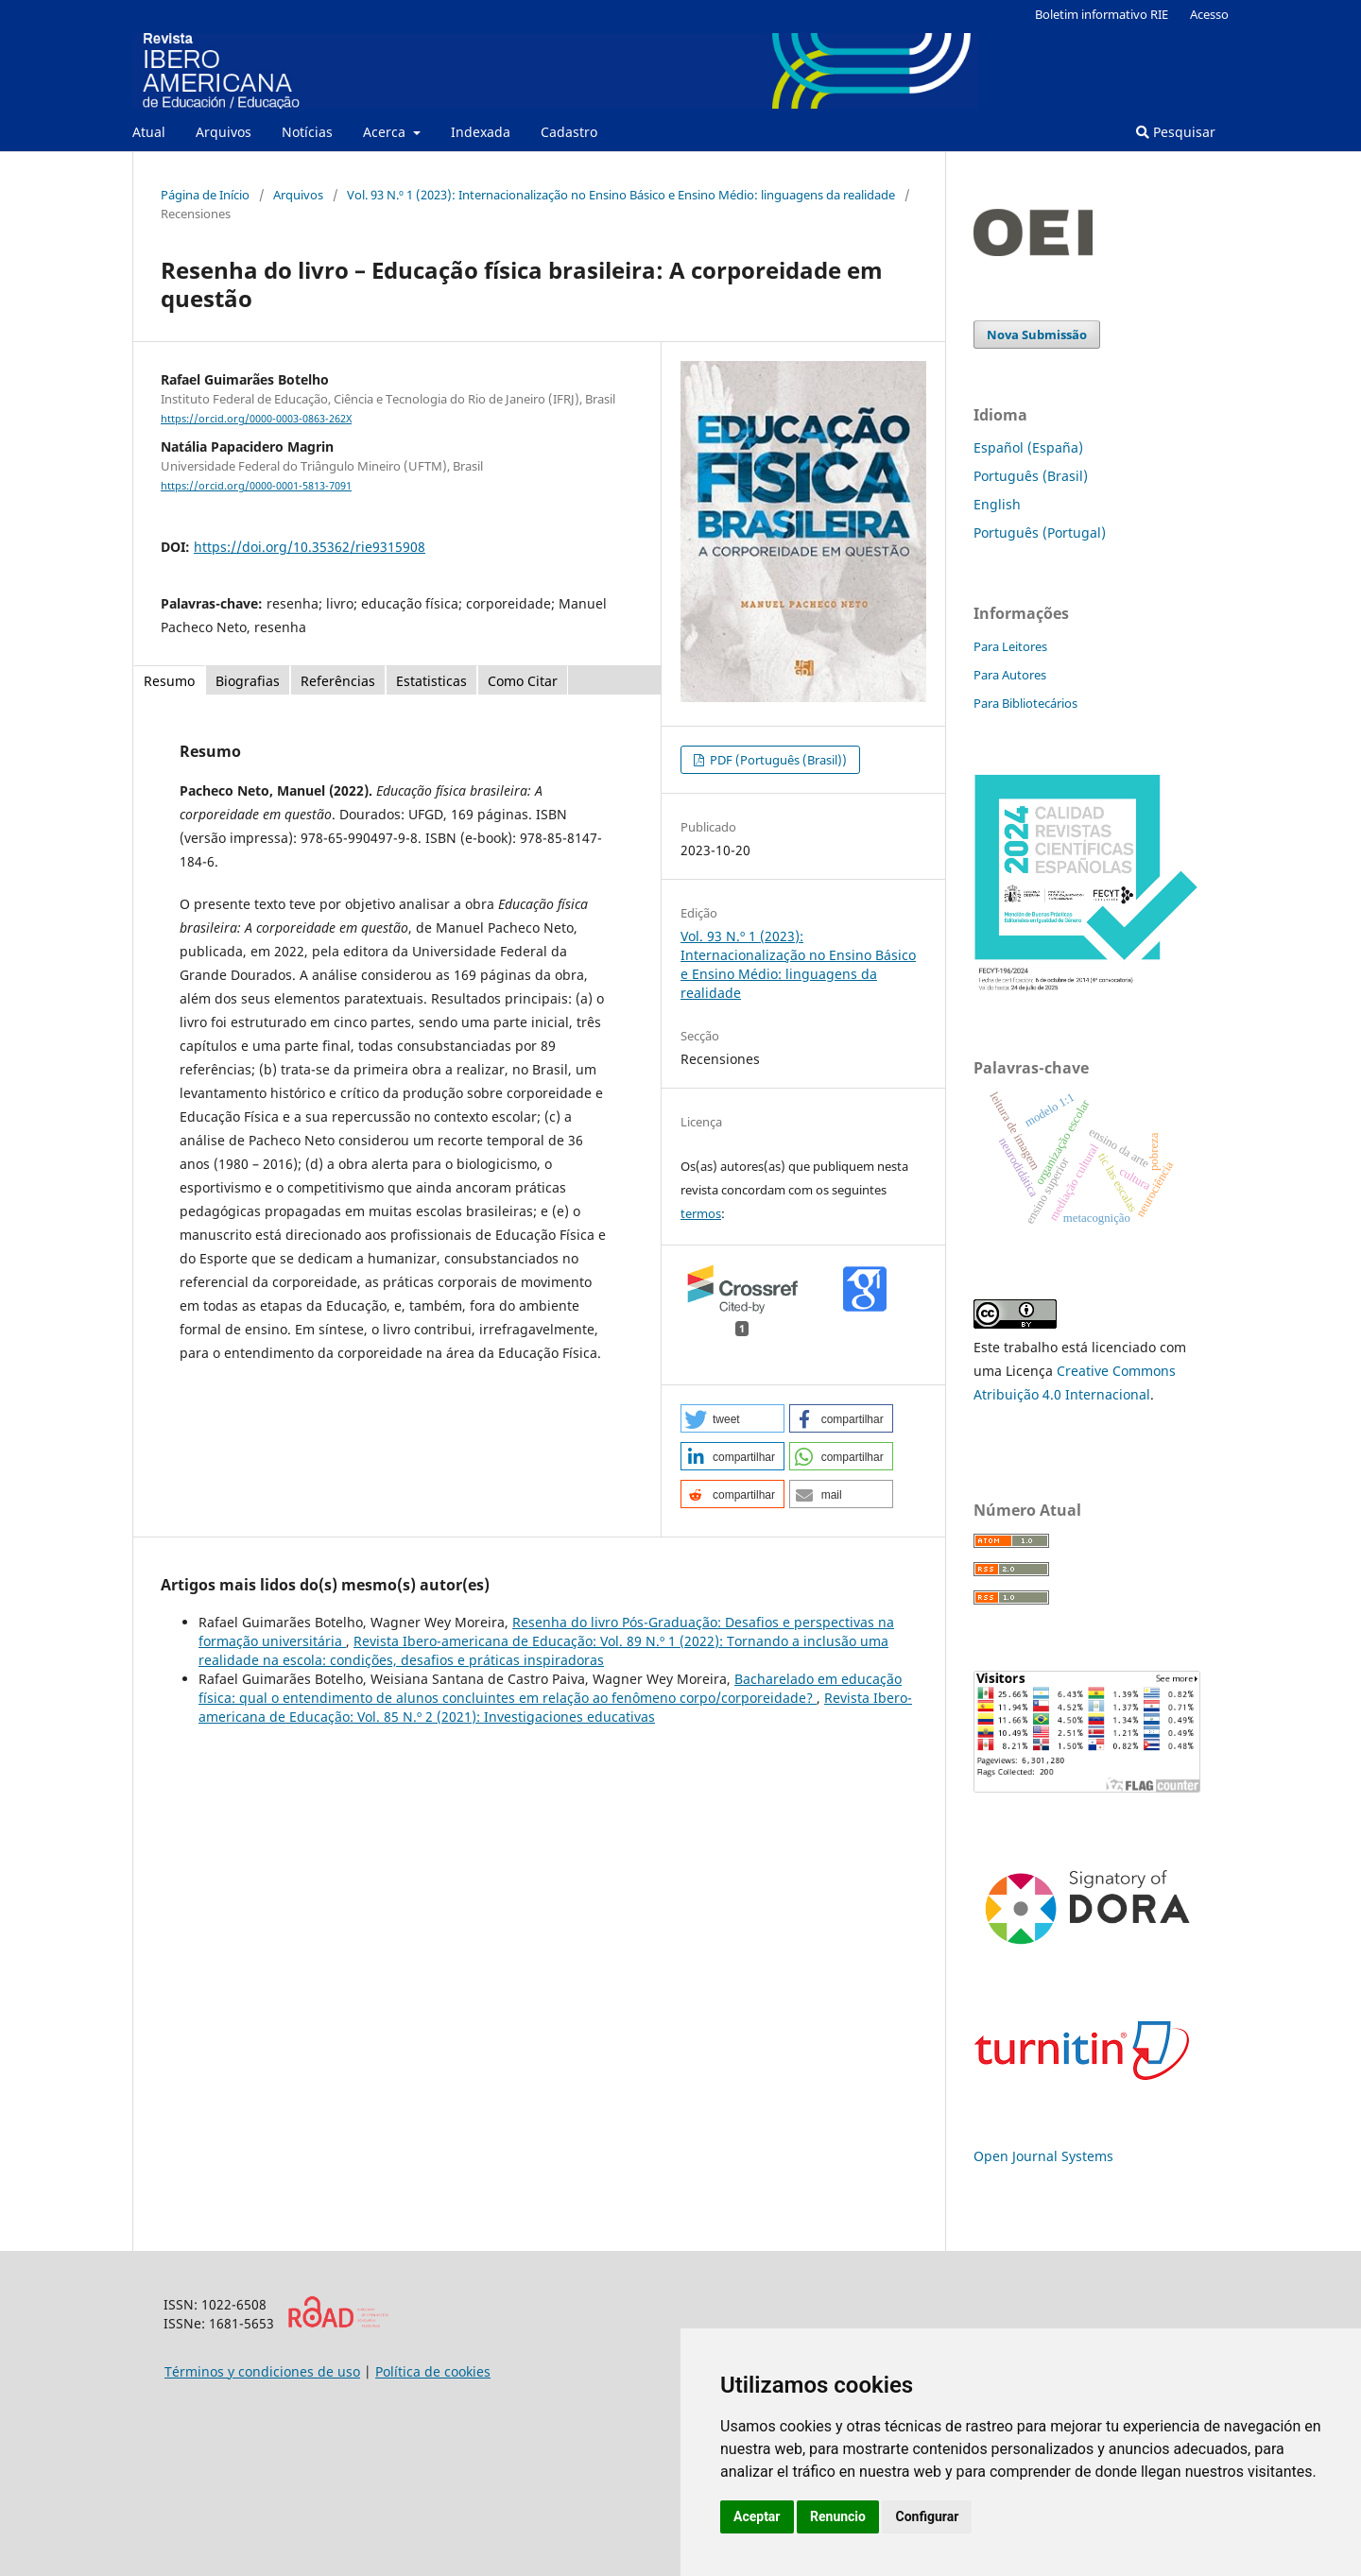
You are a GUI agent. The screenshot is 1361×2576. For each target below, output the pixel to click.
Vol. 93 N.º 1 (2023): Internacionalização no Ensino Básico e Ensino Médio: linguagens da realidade (621, 194)
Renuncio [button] (838, 2516)
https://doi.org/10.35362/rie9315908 (309, 547)
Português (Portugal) (1039, 532)
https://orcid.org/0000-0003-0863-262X (256, 418)
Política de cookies (433, 2371)
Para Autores (1009, 674)
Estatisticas (431, 681)
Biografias (247, 681)
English (997, 504)
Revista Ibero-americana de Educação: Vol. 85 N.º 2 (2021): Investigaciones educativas (555, 1707)
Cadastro (569, 132)
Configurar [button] (926, 2516)
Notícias (307, 132)
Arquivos (223, 132)
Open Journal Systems (1043, 2156)
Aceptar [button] (757, 2516)
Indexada (480, 132)
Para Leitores (1010, 646)
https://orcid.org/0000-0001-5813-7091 (256, 485)
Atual (148, 132)
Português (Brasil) (1030, 476)
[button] (732, 1418)
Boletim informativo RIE (1101, 14)
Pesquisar (1175, 132)
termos (700, 1213)
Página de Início (205, 194)
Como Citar (523, 681)
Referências (338, 681)
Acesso (1209, 14)
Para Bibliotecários (1025, 703)
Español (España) (1028, 447)
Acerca (386, 132)
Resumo (169, 681)
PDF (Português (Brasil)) (777, 759)
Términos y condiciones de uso (262, 2371)
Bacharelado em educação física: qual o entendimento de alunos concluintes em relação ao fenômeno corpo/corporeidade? (550, 1688)
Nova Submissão (1037, 334)
